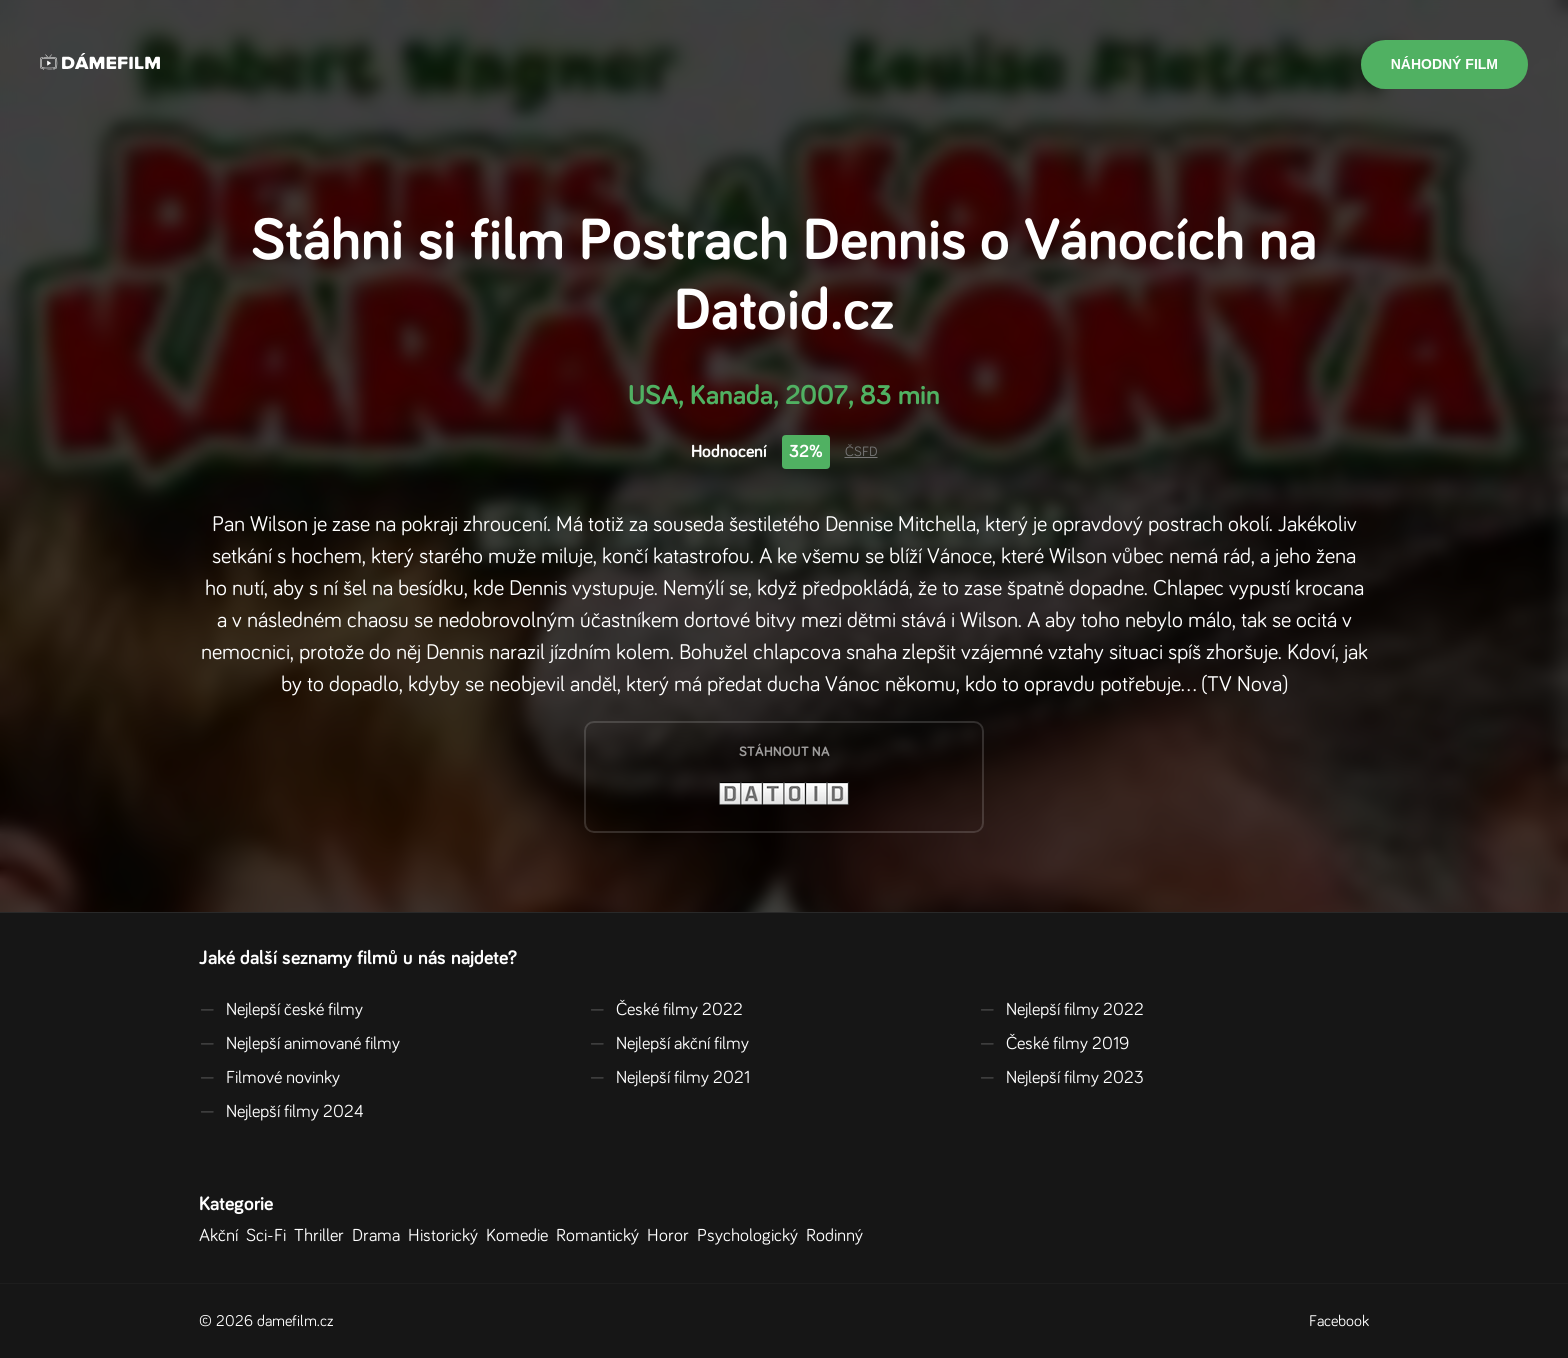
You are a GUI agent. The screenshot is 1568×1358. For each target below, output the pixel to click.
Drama (380, 1236)
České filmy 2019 (1054, 1044)
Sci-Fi (270, 1236)
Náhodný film (1444, 64)
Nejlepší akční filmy (669, 1044)
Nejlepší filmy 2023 (1061, 1078)
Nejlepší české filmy (281, 1010)
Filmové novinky (269, 1078)
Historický (447, 1236)
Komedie (521, 1236)
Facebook (1339, 1321)
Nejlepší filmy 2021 (669, 1078)
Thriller (323, 1236)
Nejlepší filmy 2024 (281, 1112)
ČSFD (861, 452)
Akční (222, 1236)
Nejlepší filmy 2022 (1061, 1010)
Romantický (601, 1236)
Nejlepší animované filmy (299, 1044)
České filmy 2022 (666, 1010)
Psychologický (751, 1236)
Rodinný (838, 1236)
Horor (672, 1236)
